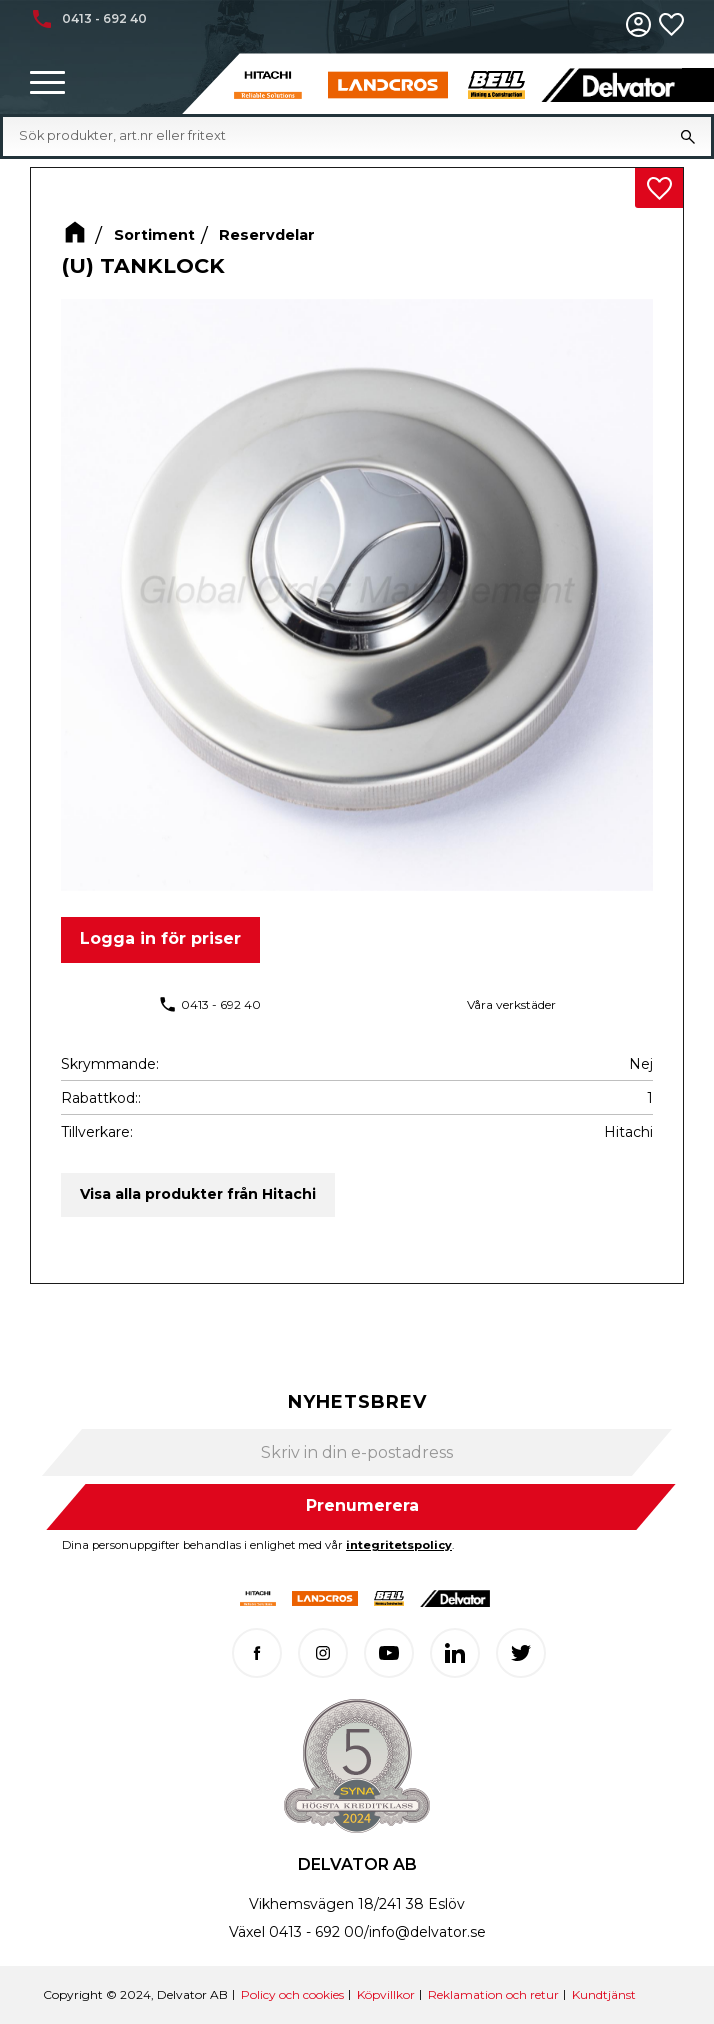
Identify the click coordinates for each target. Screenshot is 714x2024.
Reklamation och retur (493, 1994)
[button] (47, 83)
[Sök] (688, 136)
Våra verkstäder (511, 1004)
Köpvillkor (386, 1994)
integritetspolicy (399, 1545)
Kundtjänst (604, 1994)
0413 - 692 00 (316, 1932)
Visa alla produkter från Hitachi (198, 1194)
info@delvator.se (427, 1932)
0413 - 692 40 (221, 1004)
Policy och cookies (292, 1994)
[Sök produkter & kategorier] (342, 136)
